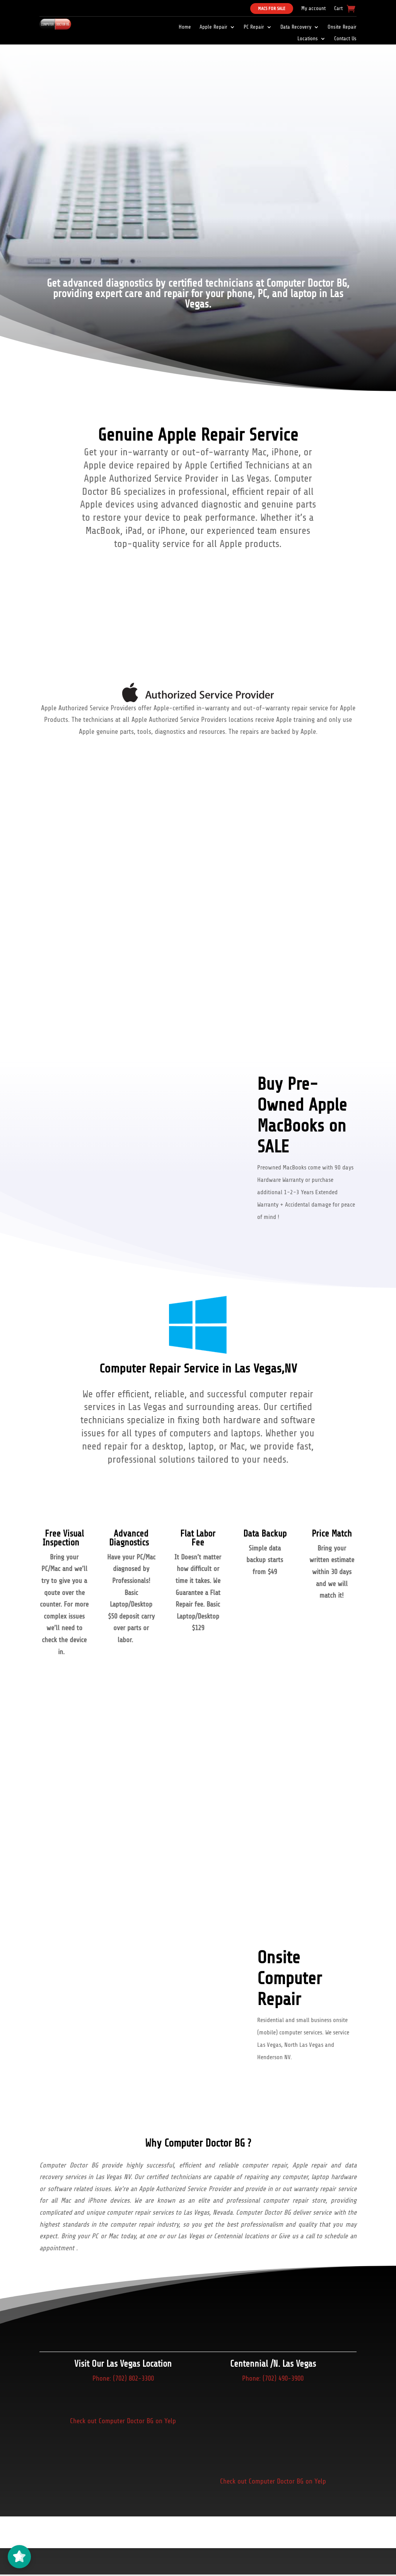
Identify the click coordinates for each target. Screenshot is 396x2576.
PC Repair (254, 27)
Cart (338, 8)
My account (313, 8)
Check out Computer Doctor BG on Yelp (123, 2421)
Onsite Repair (342, 27)
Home (185, 27)
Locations (307, 38)
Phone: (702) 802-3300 (123, 2378)
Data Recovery (295, 27)
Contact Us (345, 38)
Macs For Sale (271, 8)
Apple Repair (213, 27)
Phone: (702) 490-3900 (273, 2378)
